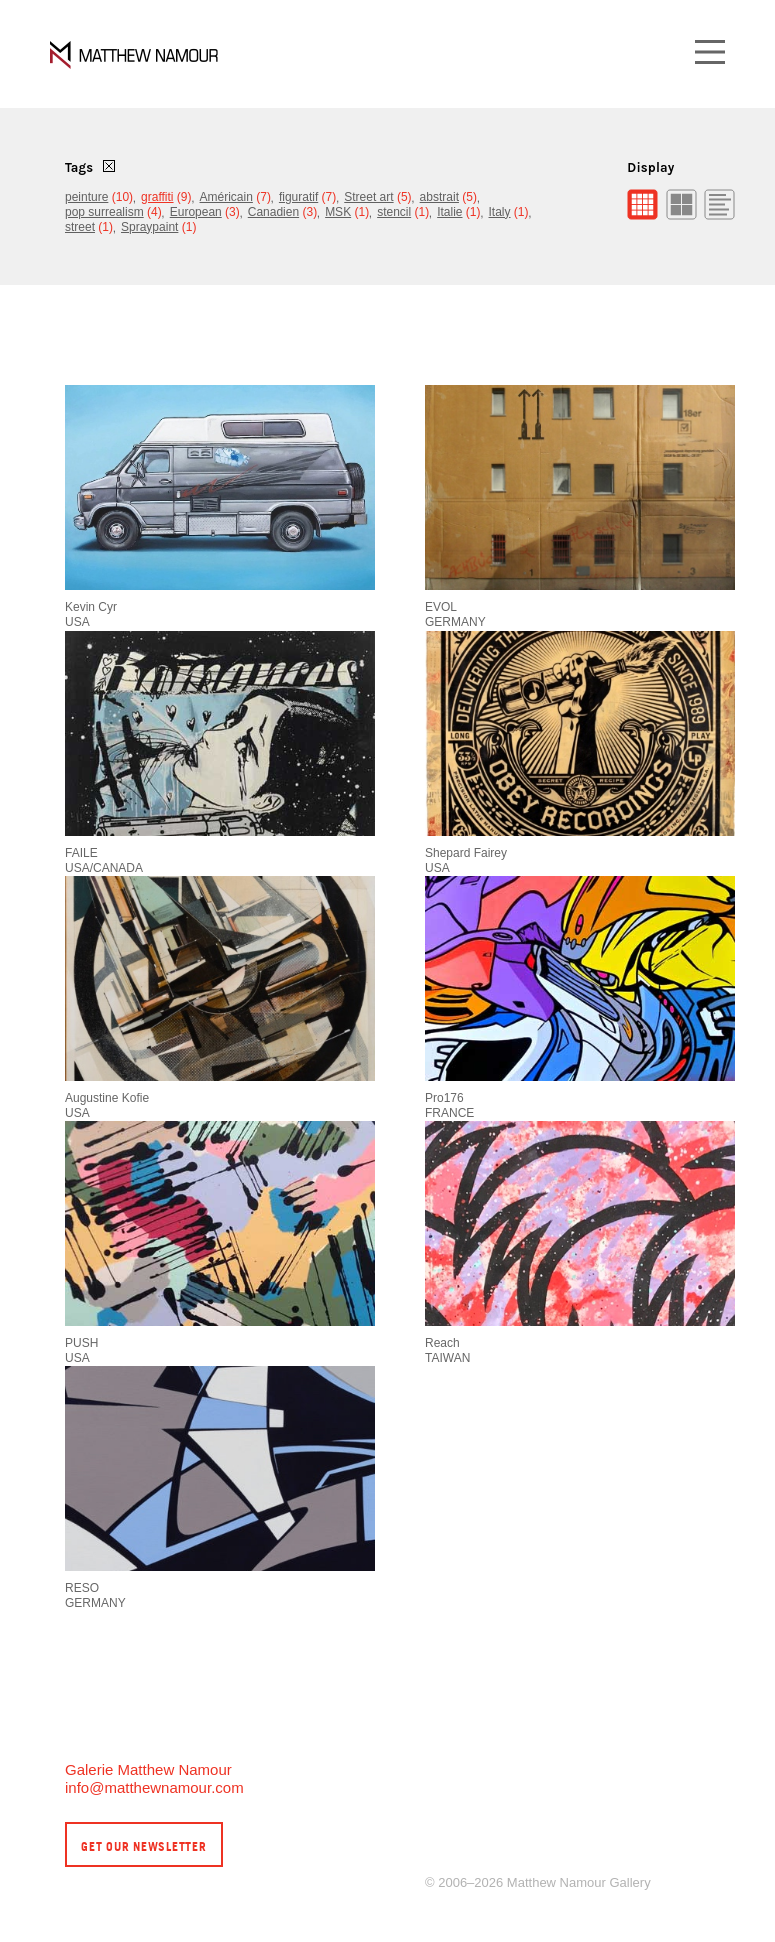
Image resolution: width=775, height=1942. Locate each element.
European (196, 212)
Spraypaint (149, 227)
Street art (368, 197)
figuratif (298, 197)
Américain (226, 197)
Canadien (273, 212)
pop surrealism (104, 212)
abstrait (439, 197)
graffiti (157, 197)
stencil (394, 212)
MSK (338, 212)
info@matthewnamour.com (154, 1787)
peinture (86, 197)
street (80, 227)
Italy (500, 212)
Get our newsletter (144, 1846)
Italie (449, 212)
